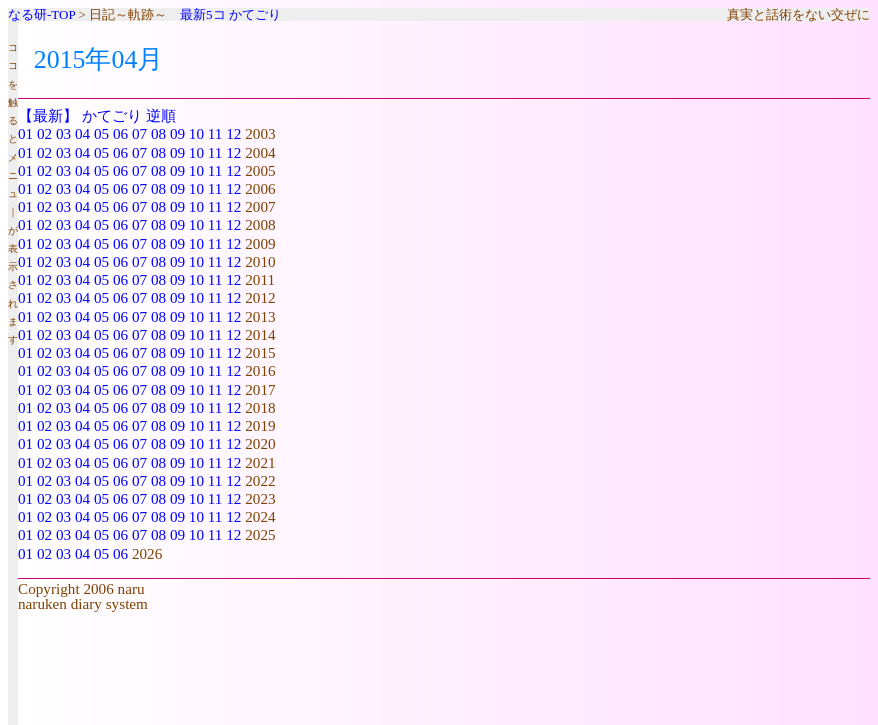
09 (177, 133)
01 (25, 133)
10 (196, 133)
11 (215, 133)
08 (158, 133)
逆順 (161, 115)
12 (233, 133)
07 (139, 133)
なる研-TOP (41, 14)
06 (120, 133)
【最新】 (48, 115)
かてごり (255, 14)
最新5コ (203, 14)
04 (82, 133)
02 (44, 133)
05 (101, 133)
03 (63, 133)
